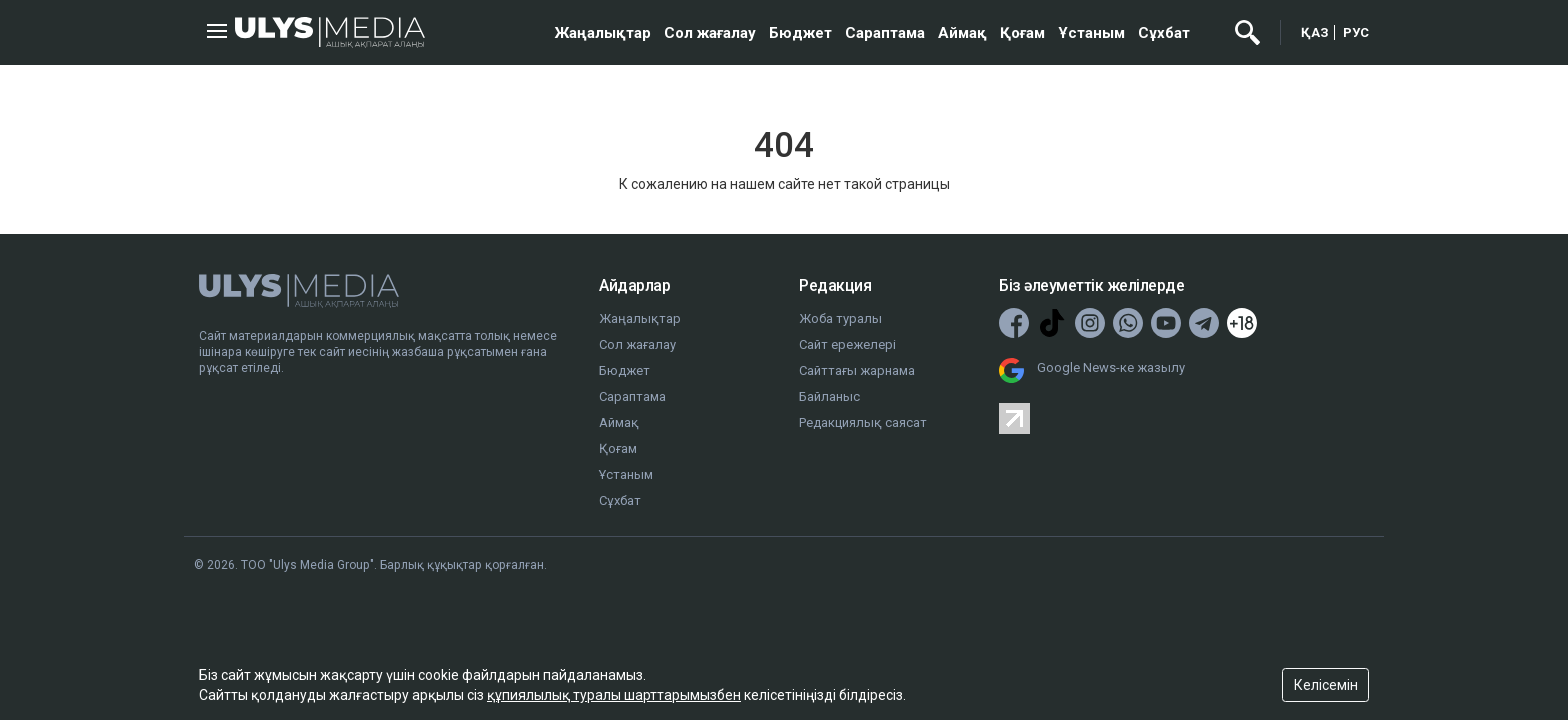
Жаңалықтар (603, 33)
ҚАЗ (1315, 32)
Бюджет (800, 33)
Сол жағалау (710, 33)
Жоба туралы (840, 318)
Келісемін (1326, 685)
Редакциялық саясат (863, 422)
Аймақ (962, 33)
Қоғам (1022, 33)
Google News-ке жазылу (1111, 367)
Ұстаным (1091, 33)
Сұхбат (1164, 33)
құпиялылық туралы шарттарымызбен (614, 695)
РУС (1356, 32)
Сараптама (885, 33)
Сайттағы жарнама (857, 370)
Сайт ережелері (847, 344)
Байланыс (829, 396)
